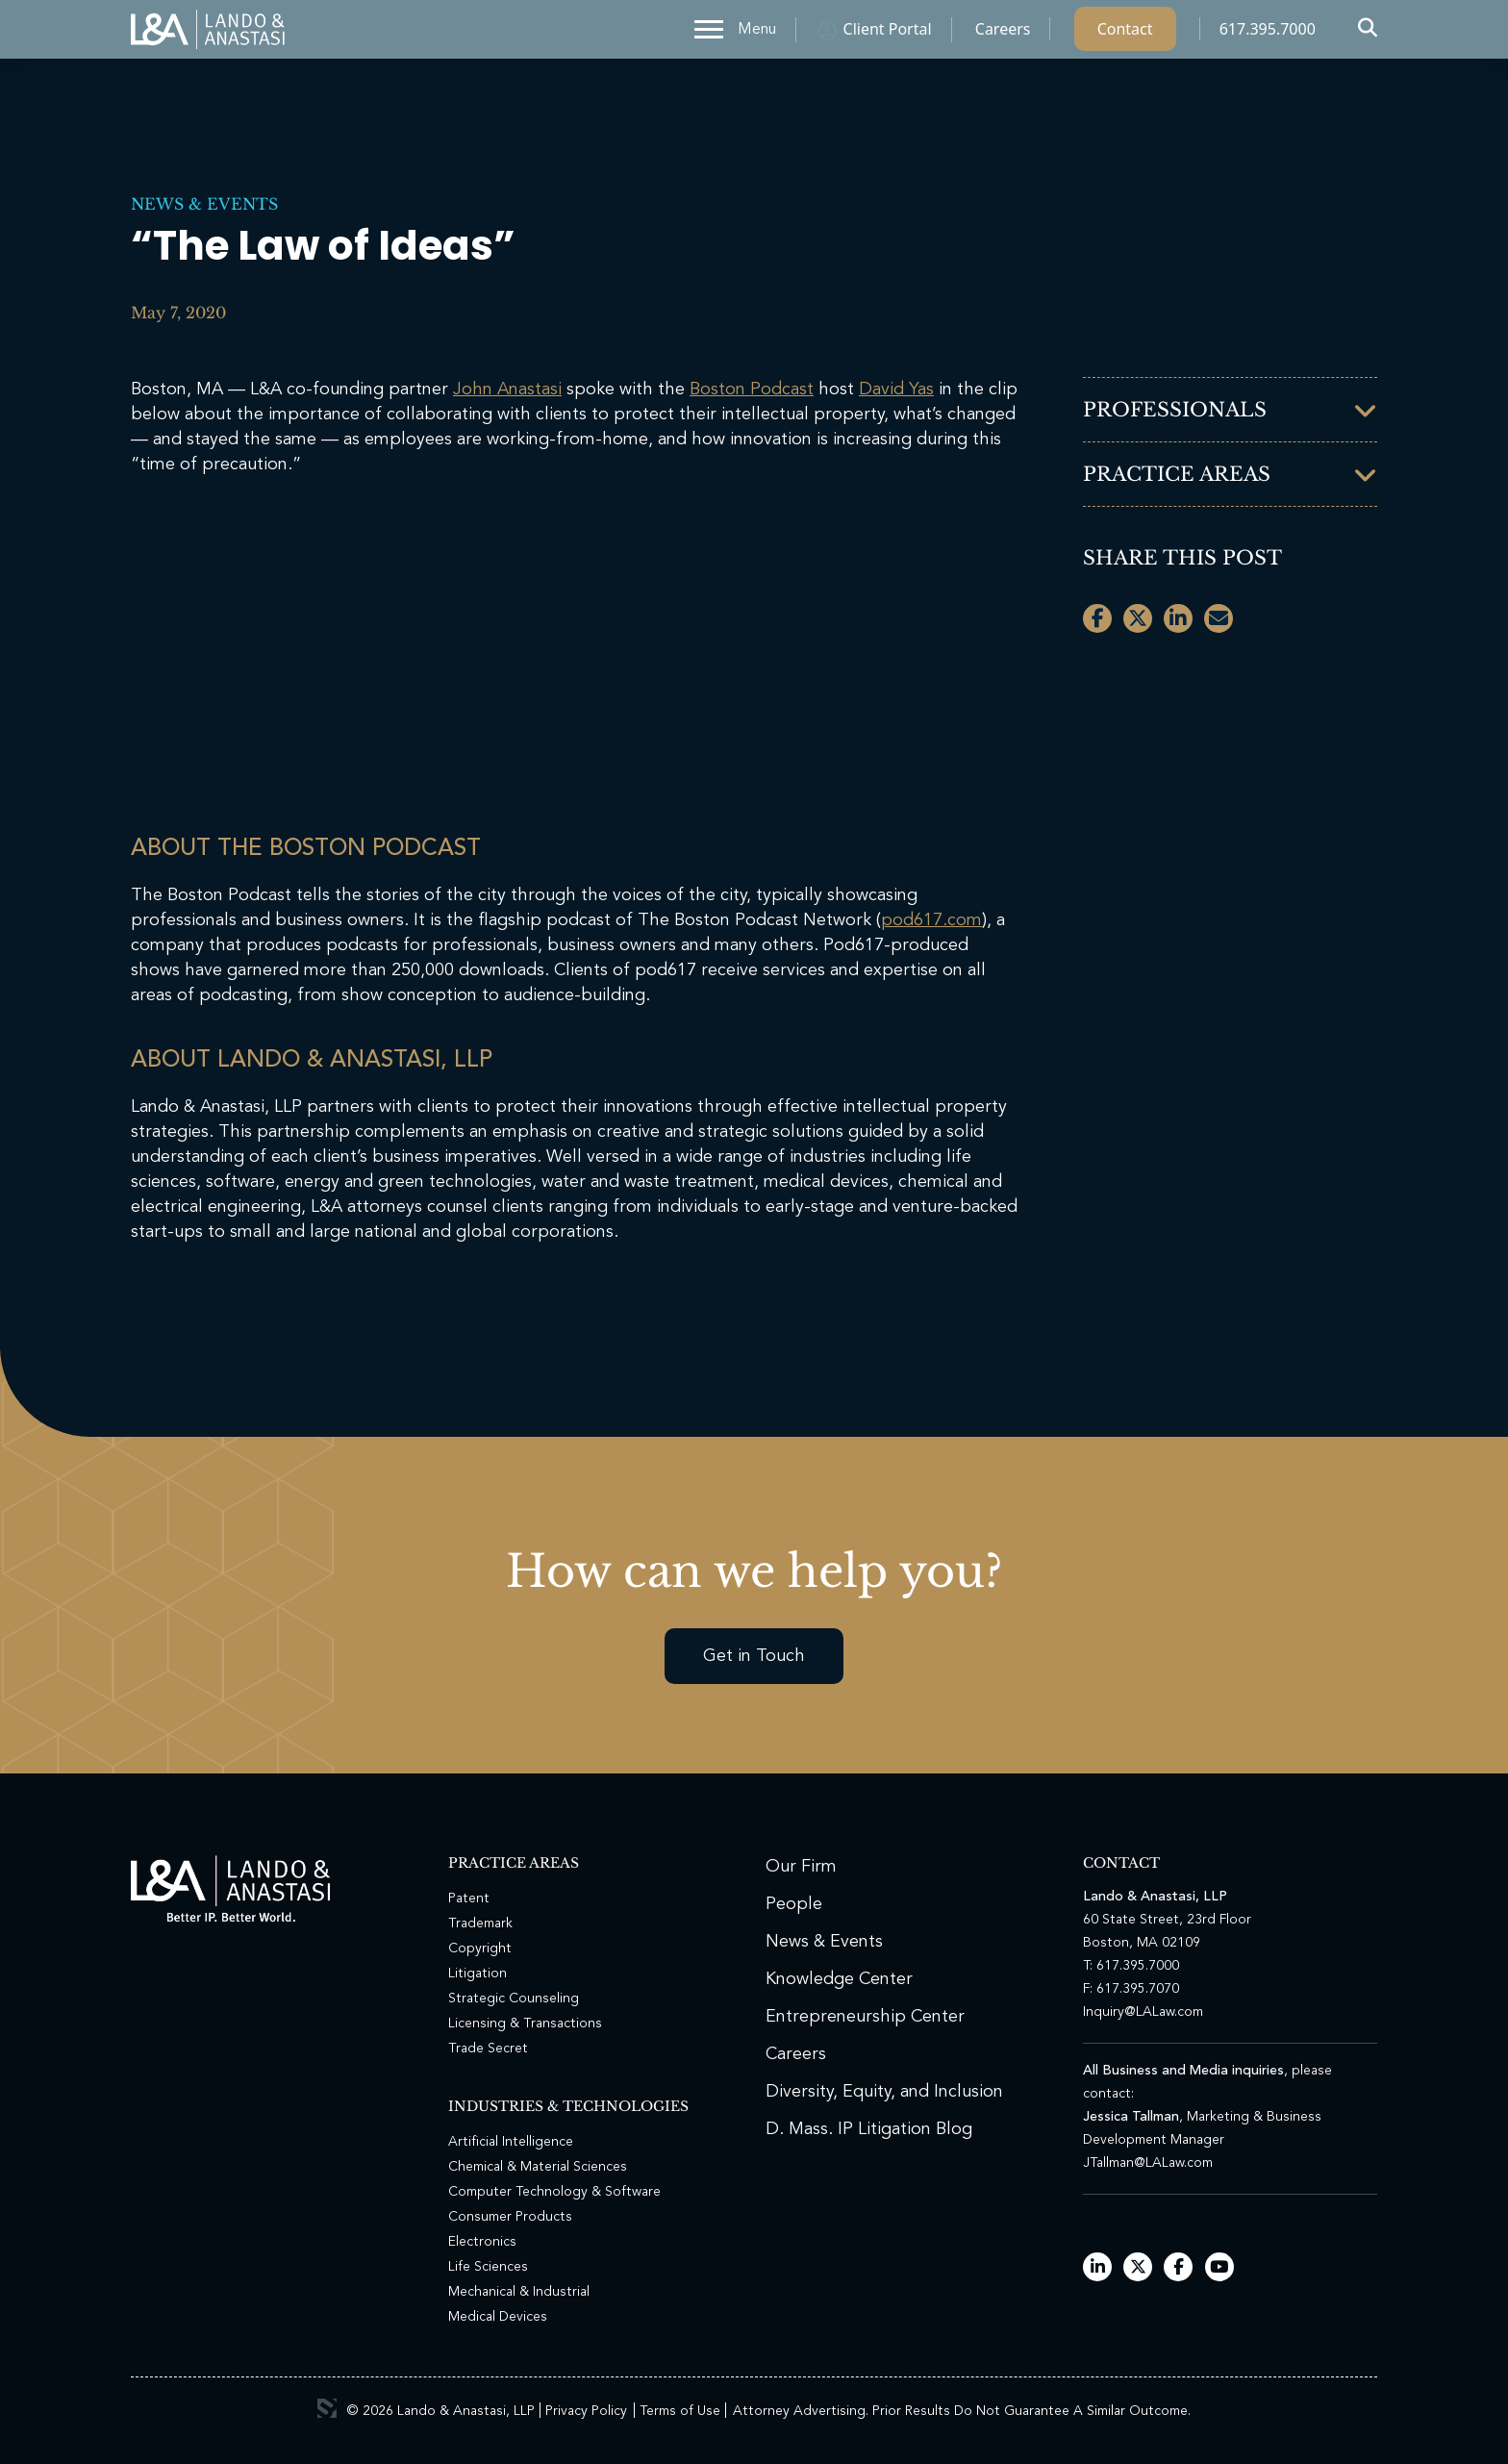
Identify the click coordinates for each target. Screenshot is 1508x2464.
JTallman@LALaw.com (1148, 2163)
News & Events (204, 204)
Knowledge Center (839, 1979)
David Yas (896, 389)
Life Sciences (488, 2267)
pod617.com (931, 920)
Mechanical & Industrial (519, 2292)
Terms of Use (680, 2411)
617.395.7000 (1267, 33)
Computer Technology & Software (554, 2192)
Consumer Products (510, 2217)
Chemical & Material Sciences (537, 2167)
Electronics (482, 2242)
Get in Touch (754, 1656)
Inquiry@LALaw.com (1143, 2012)
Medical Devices (497, 2317)
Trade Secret (488, 2048)
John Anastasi (507, 389)
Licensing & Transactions (525, 2023)
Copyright (480, 1948)
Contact (1125, 33)
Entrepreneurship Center (865, 2016)
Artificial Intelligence (510, 2142)
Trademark (480, 1923)
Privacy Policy (586, 2411)
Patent (469, 1898)
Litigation (477, 1973)
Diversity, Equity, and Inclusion (884, 2091)
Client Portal (887, 33)
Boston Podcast (752, 389)
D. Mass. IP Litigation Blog (869, 2129)
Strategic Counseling (513, 1998)
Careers (1003, 33)
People (794, 1904)
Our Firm (801, 1866)
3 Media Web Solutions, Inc (327, 2408)
